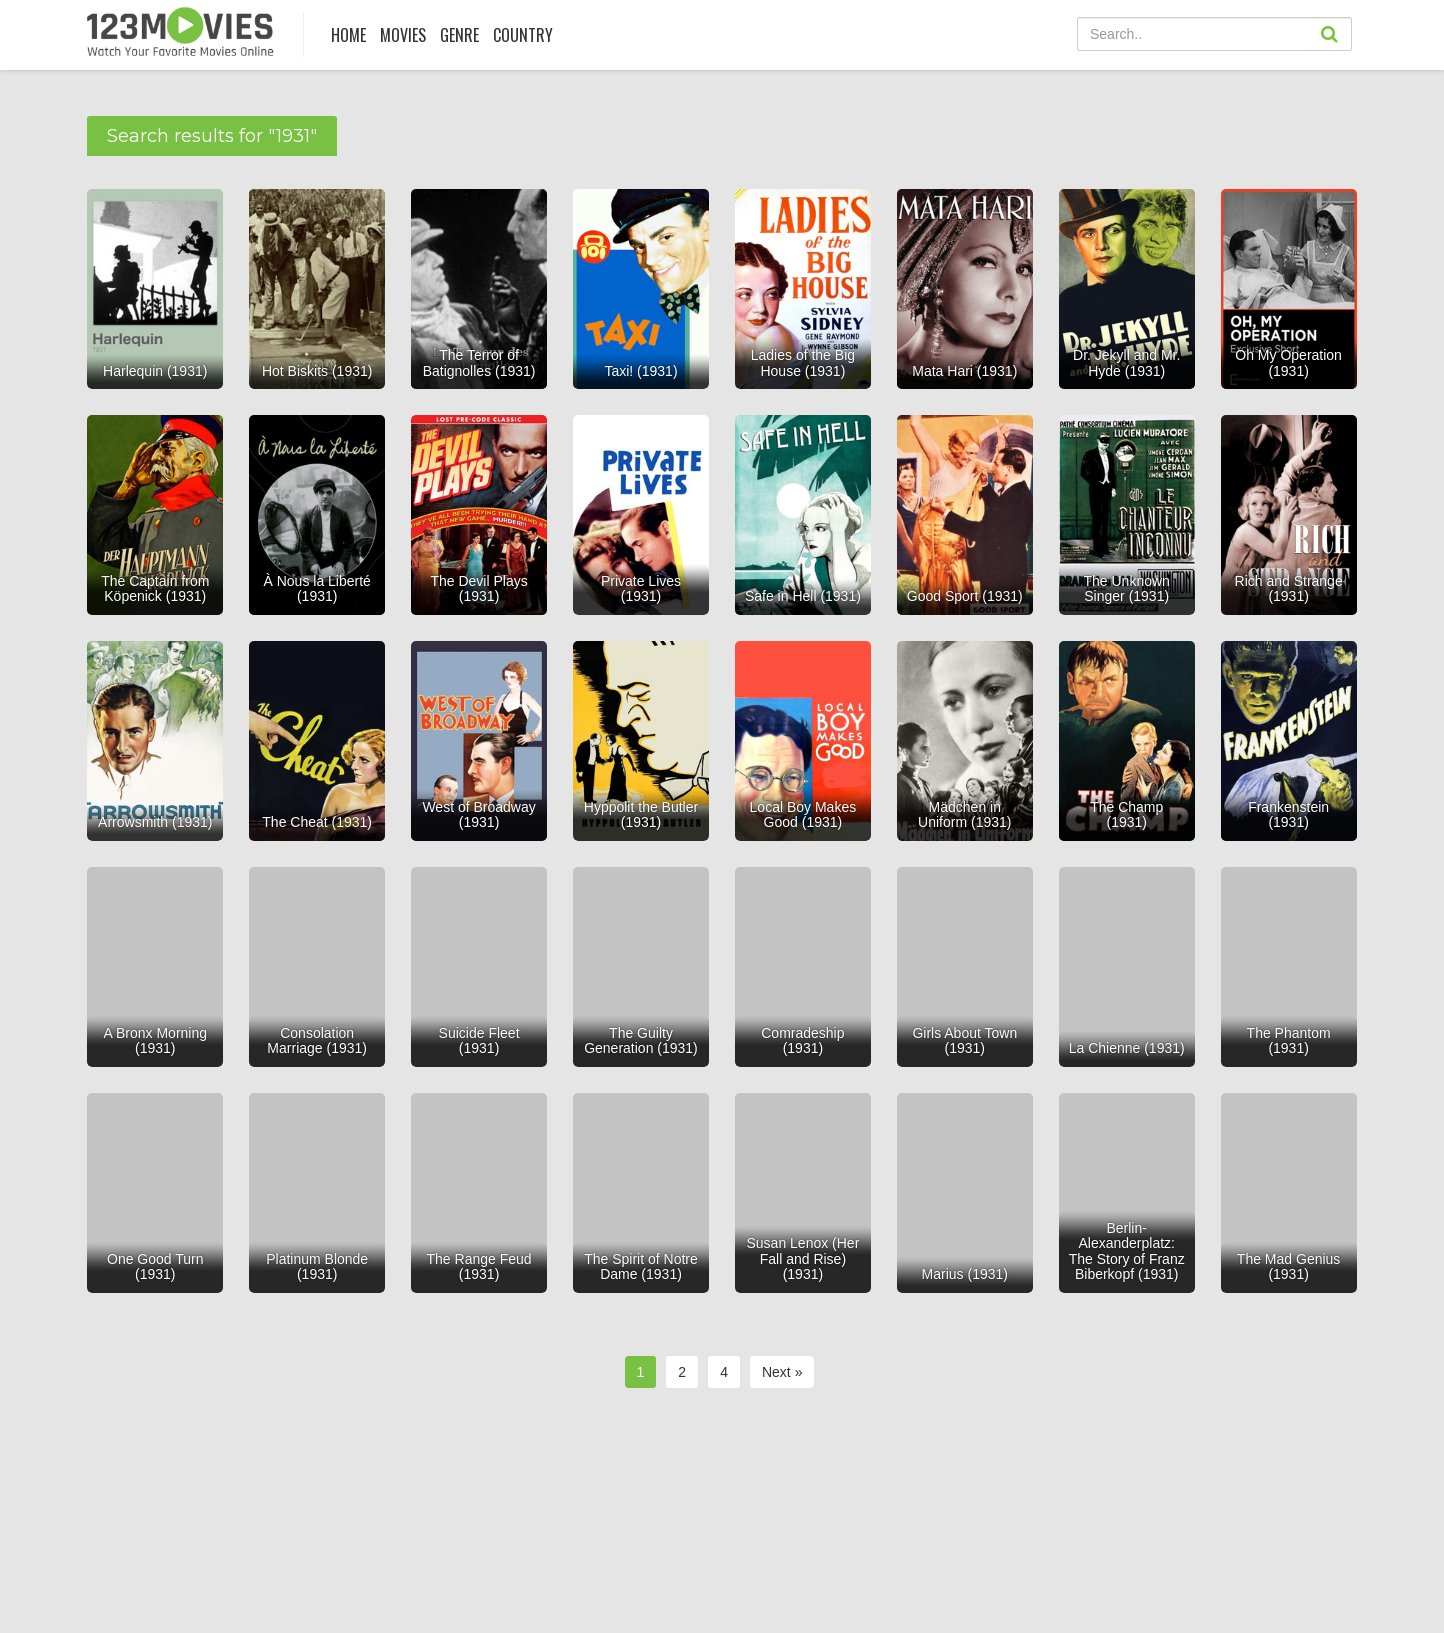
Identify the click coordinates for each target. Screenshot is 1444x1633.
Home (348, 35)
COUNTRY (523, 35)
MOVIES (403, 35)
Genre (459, 35)
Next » (782, 1372)
